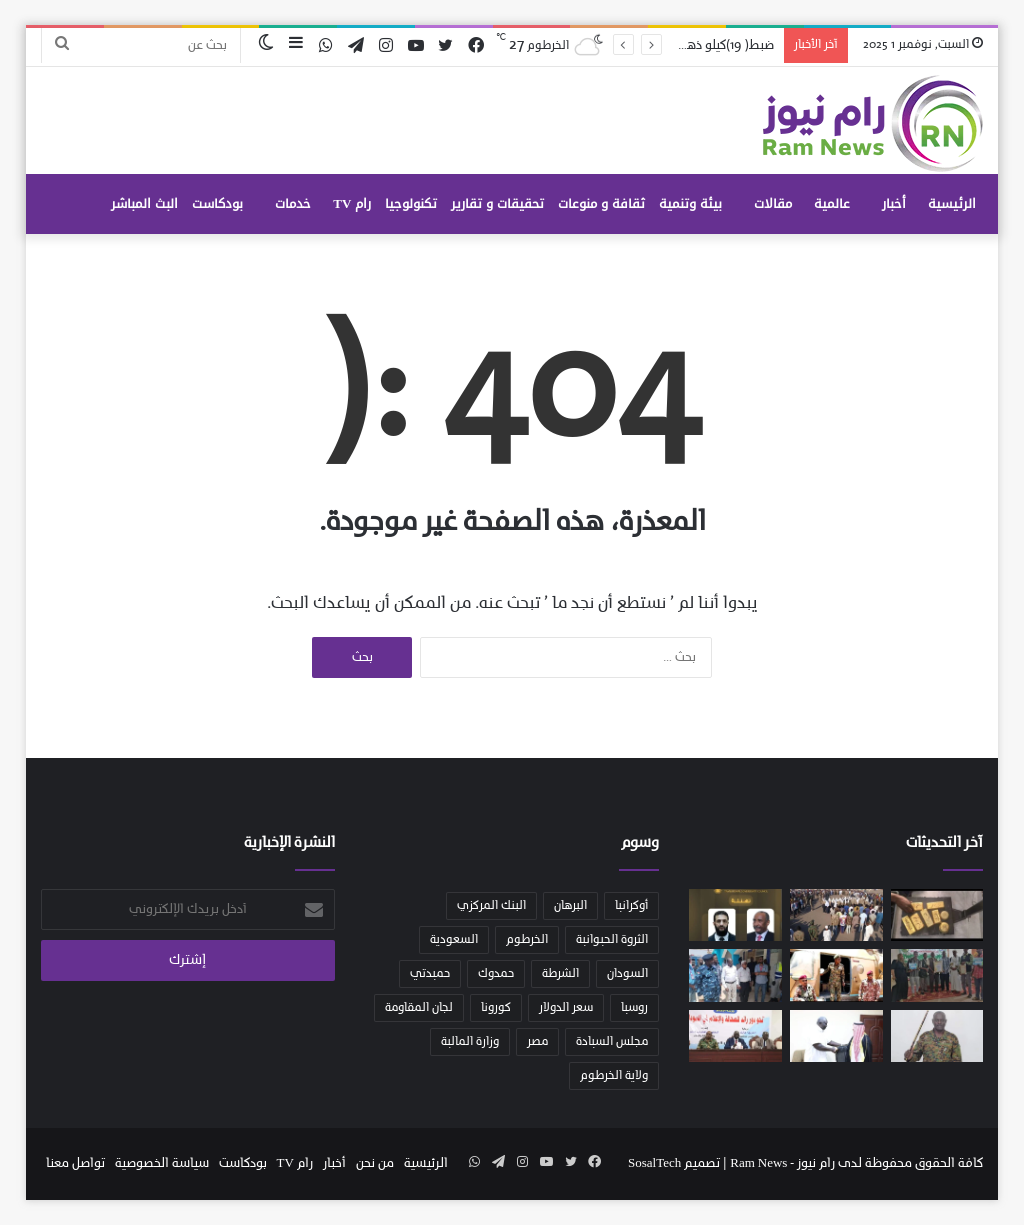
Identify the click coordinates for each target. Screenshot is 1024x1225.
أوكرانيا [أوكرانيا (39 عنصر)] (631, 906)
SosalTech (654, 1163)
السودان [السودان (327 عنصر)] (627, 974)
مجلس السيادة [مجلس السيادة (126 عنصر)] (612, 1042)
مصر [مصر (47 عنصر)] (537, 1042)
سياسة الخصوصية (162, 1163)
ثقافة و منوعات (601, 203)
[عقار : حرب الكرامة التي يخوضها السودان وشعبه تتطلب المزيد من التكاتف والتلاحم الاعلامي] (735, 1036)
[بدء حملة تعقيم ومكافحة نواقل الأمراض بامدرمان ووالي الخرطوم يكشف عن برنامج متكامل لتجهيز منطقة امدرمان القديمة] (735, 975)
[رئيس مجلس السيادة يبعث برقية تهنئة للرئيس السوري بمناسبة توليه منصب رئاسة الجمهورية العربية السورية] (735, 915)
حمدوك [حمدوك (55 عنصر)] (496, 974)
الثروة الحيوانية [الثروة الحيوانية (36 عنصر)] (612, 940)
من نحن (375, 1163)
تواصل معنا (75, 1163)
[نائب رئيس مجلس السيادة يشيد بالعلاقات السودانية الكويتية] (836, 1036)
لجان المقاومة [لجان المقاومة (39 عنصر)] (419, 1008)
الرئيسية (952, 203)
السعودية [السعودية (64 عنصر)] (454, 940)
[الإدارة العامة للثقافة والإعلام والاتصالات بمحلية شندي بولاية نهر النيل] (937, 975)
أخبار (894, 203)
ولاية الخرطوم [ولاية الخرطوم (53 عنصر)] (614, 1076)
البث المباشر (144, 203)
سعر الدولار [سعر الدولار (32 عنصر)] (566, 1008)
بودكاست (217, 203)
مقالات (773, 203)
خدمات (293, 203)
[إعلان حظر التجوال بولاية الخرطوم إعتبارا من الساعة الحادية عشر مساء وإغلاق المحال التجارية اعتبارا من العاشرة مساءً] (937, 1036)
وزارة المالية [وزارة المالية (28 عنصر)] (470, 1042)
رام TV (352, 203)
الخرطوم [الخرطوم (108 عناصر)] (527, 940)
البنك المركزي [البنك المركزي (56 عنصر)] (491, 906)
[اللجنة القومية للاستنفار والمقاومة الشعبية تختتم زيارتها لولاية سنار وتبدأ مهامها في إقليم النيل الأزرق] (836, 915)
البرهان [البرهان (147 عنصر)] (570, 906)
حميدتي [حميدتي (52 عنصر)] (430, 974)
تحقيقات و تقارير (497, 203)
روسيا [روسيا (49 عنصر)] (634, 1008)
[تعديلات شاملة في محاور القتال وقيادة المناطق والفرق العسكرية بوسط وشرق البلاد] (836, 975)
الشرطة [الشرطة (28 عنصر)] (560, 974)
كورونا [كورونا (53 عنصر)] (496, 1008)
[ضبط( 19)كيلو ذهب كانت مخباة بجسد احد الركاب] (937, 915)
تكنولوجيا (411, 203)
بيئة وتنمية (690, 203)
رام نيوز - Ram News (784, 1163)
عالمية (832, 203)
